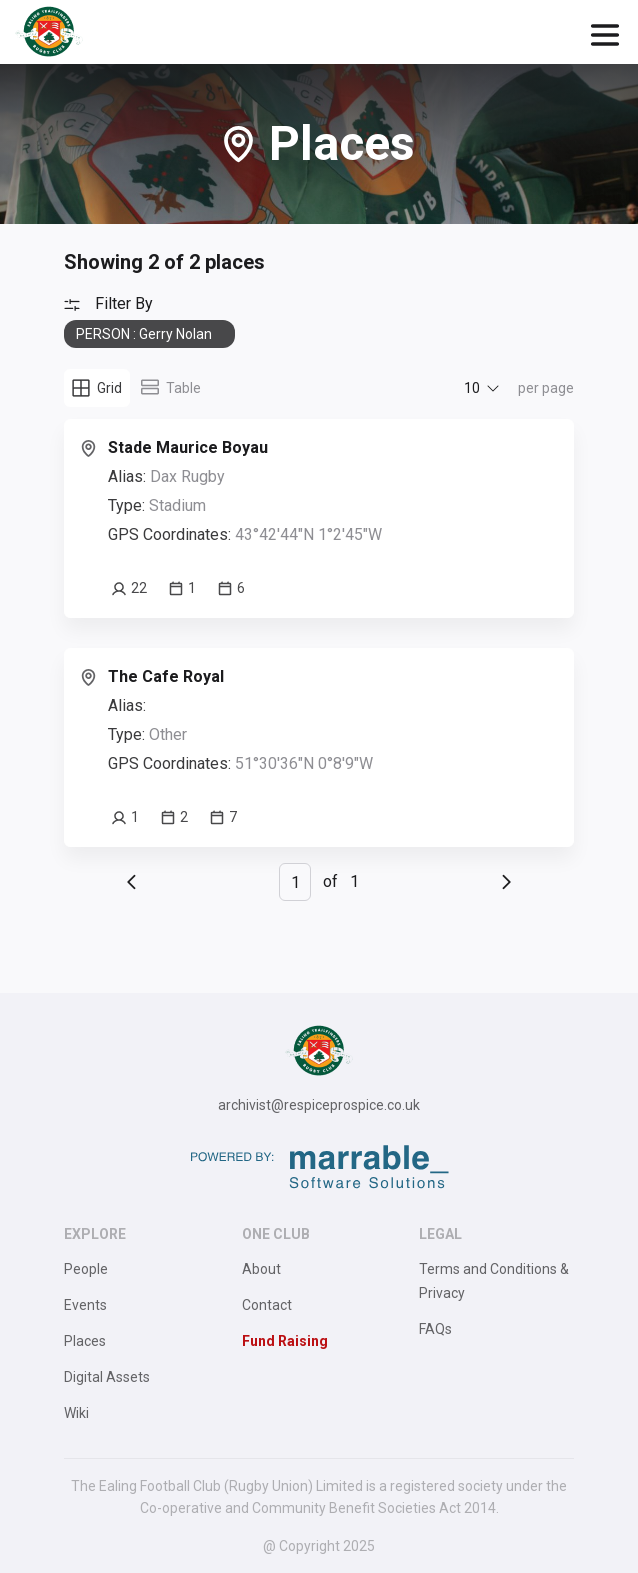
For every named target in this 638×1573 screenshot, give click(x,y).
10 (472, 388)
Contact (267, 1305)
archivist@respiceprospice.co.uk (319, 1105)
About (261, 1269)
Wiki (76, 1413)
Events (85, 1305)
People (86, 1269)
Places (85, 1341)
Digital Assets (107, 1377)
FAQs (435, 1329)
